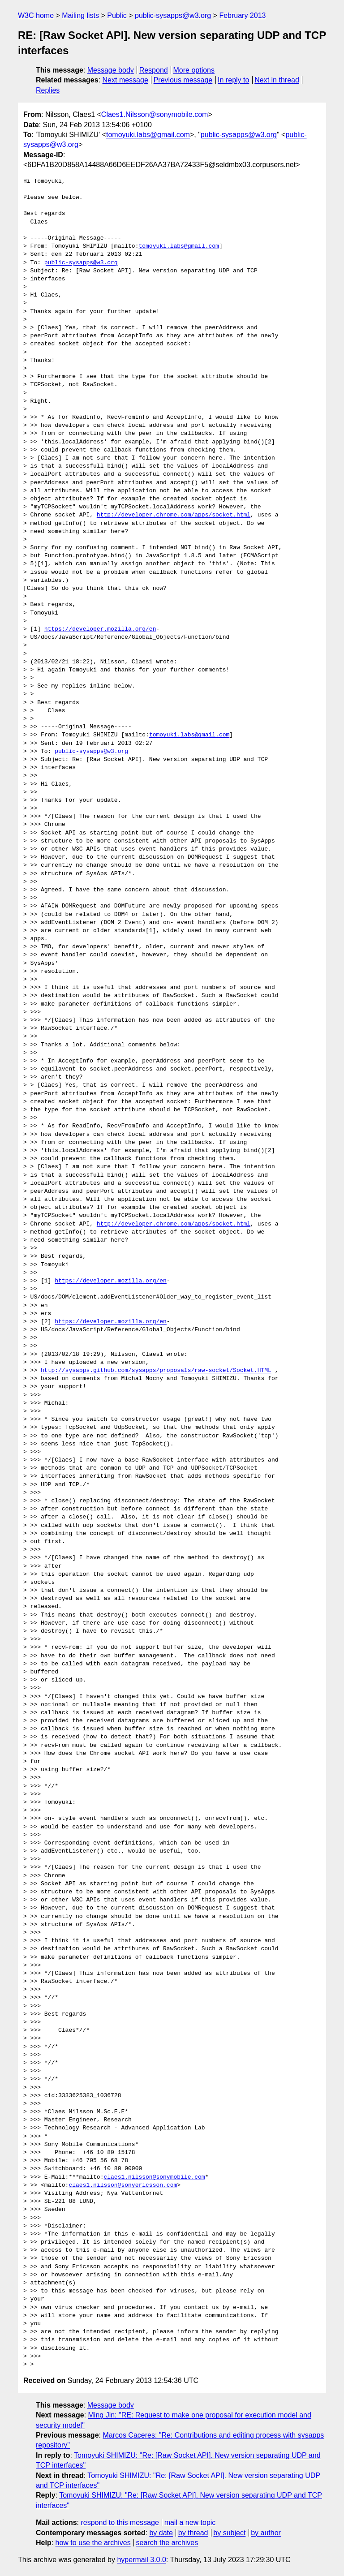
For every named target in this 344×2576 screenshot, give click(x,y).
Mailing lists (80, 15)
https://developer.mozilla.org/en (100, 629)
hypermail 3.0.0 (141, 2559)
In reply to (233, 80)
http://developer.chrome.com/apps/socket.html (173, 515)
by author (266, 2533)
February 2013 (242, 15)
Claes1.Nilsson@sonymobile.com (154, 114)
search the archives (167, 2542)
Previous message (183, 80)
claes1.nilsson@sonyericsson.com (123, 2185)
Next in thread (276, 80)
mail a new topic (190, 2522)
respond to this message (120, 2522)
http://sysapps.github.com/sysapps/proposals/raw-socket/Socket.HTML (156, 1371)
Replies (48, 90)
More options (194, 70)
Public (117, 15)
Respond (153, 70)
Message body (110, 70)
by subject (229, 2533)
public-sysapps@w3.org (173, 15)
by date (160, 2533)
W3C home (36, 15)
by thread (193, 2533)
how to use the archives (93, 2542)
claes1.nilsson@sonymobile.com (154, 2177)
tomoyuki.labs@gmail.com (148, 134)
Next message (125, 80)
